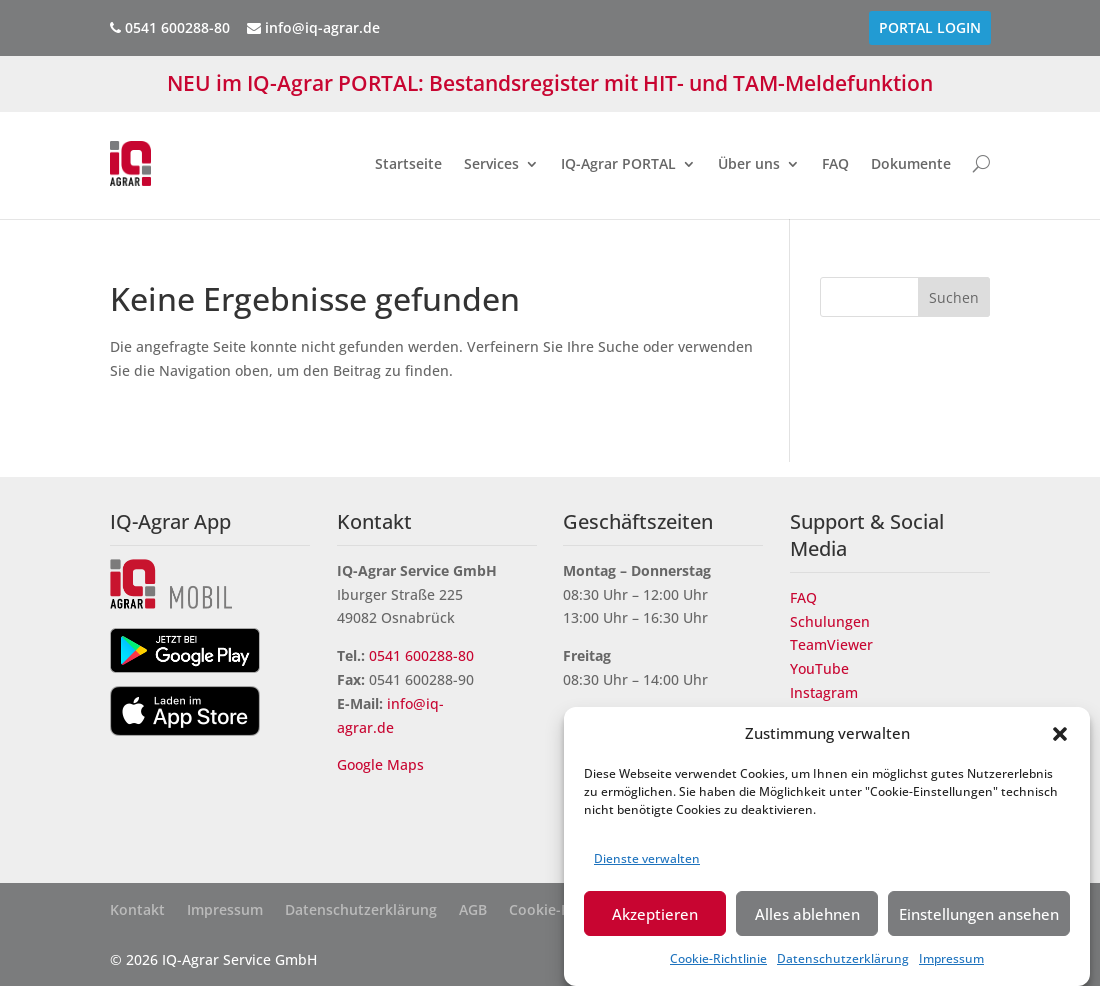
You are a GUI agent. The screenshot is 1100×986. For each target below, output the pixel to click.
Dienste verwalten (647, 864)
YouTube (819, 668)
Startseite (408, 163)
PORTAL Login (930, 28)
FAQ (835, 163)
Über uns (749, 163)
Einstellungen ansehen (979, 919)
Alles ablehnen (807, 919)
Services (491, 163)
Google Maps (382, 764)
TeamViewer (831, 644)
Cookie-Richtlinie (718, 963)
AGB (473, 911)
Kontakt (137, 911)
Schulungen (830, 621)
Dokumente (911, 163)
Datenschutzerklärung (843, 963)
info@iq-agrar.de (313, 27)
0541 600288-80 (421, 655)
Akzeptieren (655, 919)
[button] (1060, 739)
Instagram (824, 692)
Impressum (951, 963)
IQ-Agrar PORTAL (618, 163)
